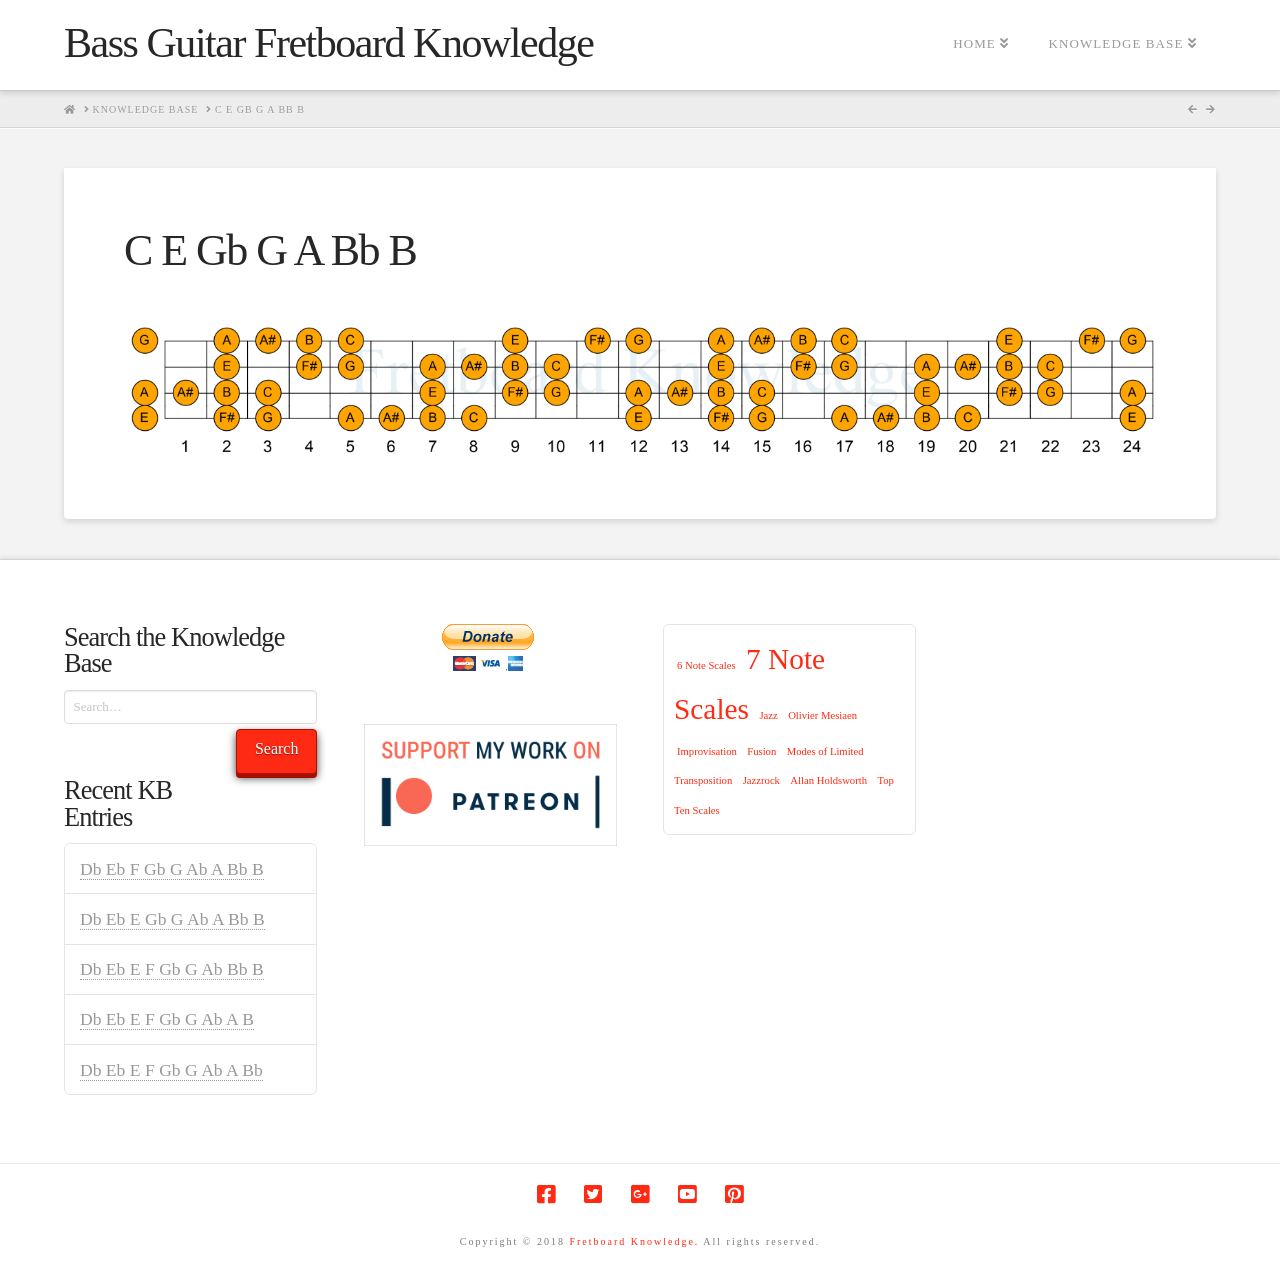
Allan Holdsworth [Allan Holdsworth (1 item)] (828, 780)
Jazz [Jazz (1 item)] (768, 715)
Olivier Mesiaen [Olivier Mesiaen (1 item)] (822, 715)
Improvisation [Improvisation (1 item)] (707, 751)
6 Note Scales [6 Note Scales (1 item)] (706, 665)
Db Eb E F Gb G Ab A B (167, 1019)
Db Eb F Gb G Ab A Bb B (172, 869)
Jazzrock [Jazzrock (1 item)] (761, 780)
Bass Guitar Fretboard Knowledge (328, 43)
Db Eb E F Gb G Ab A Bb (171, 1070)
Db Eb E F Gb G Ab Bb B (172, 969)
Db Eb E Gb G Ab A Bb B (172, 919)
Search (277, 748)
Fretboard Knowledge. (634, 1241)
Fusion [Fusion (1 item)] (761, 751)
